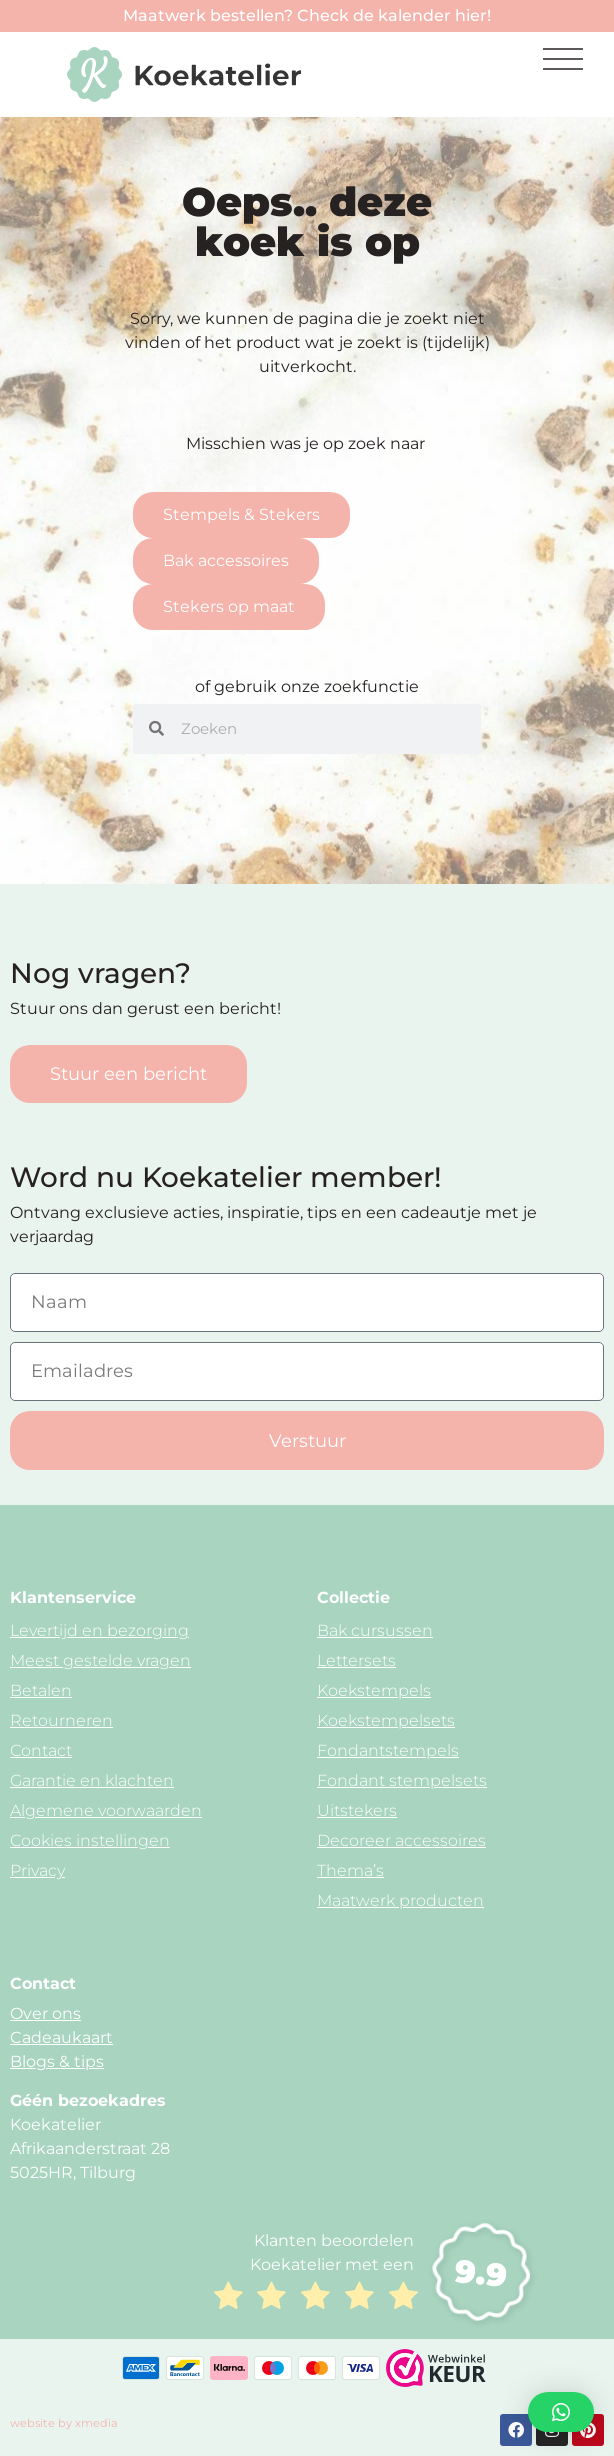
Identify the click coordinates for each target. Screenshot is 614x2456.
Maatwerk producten (400, 1900)
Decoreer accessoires (401, 1840)
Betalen (41, 1690)
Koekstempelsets (386, 1720)
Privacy (37, 1870)
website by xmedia (64, 2423)
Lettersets (356, 1660)
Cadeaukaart (61, 2037)
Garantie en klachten (92, 1780)
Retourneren (61, 1720)
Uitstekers (357, 1810)
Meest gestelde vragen (100, 1660)
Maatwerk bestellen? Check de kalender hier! (307, 15)
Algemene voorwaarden (106, 1810)
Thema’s (350, 1870)
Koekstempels (374, 1690)
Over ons (45, 2013)
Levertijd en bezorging (99, 1630)
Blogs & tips (57, 2061)
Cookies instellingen (90, 1840)
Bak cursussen (375, 1630)
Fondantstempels (388, 1750)
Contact (41, 1750)
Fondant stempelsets (402, 1780)
